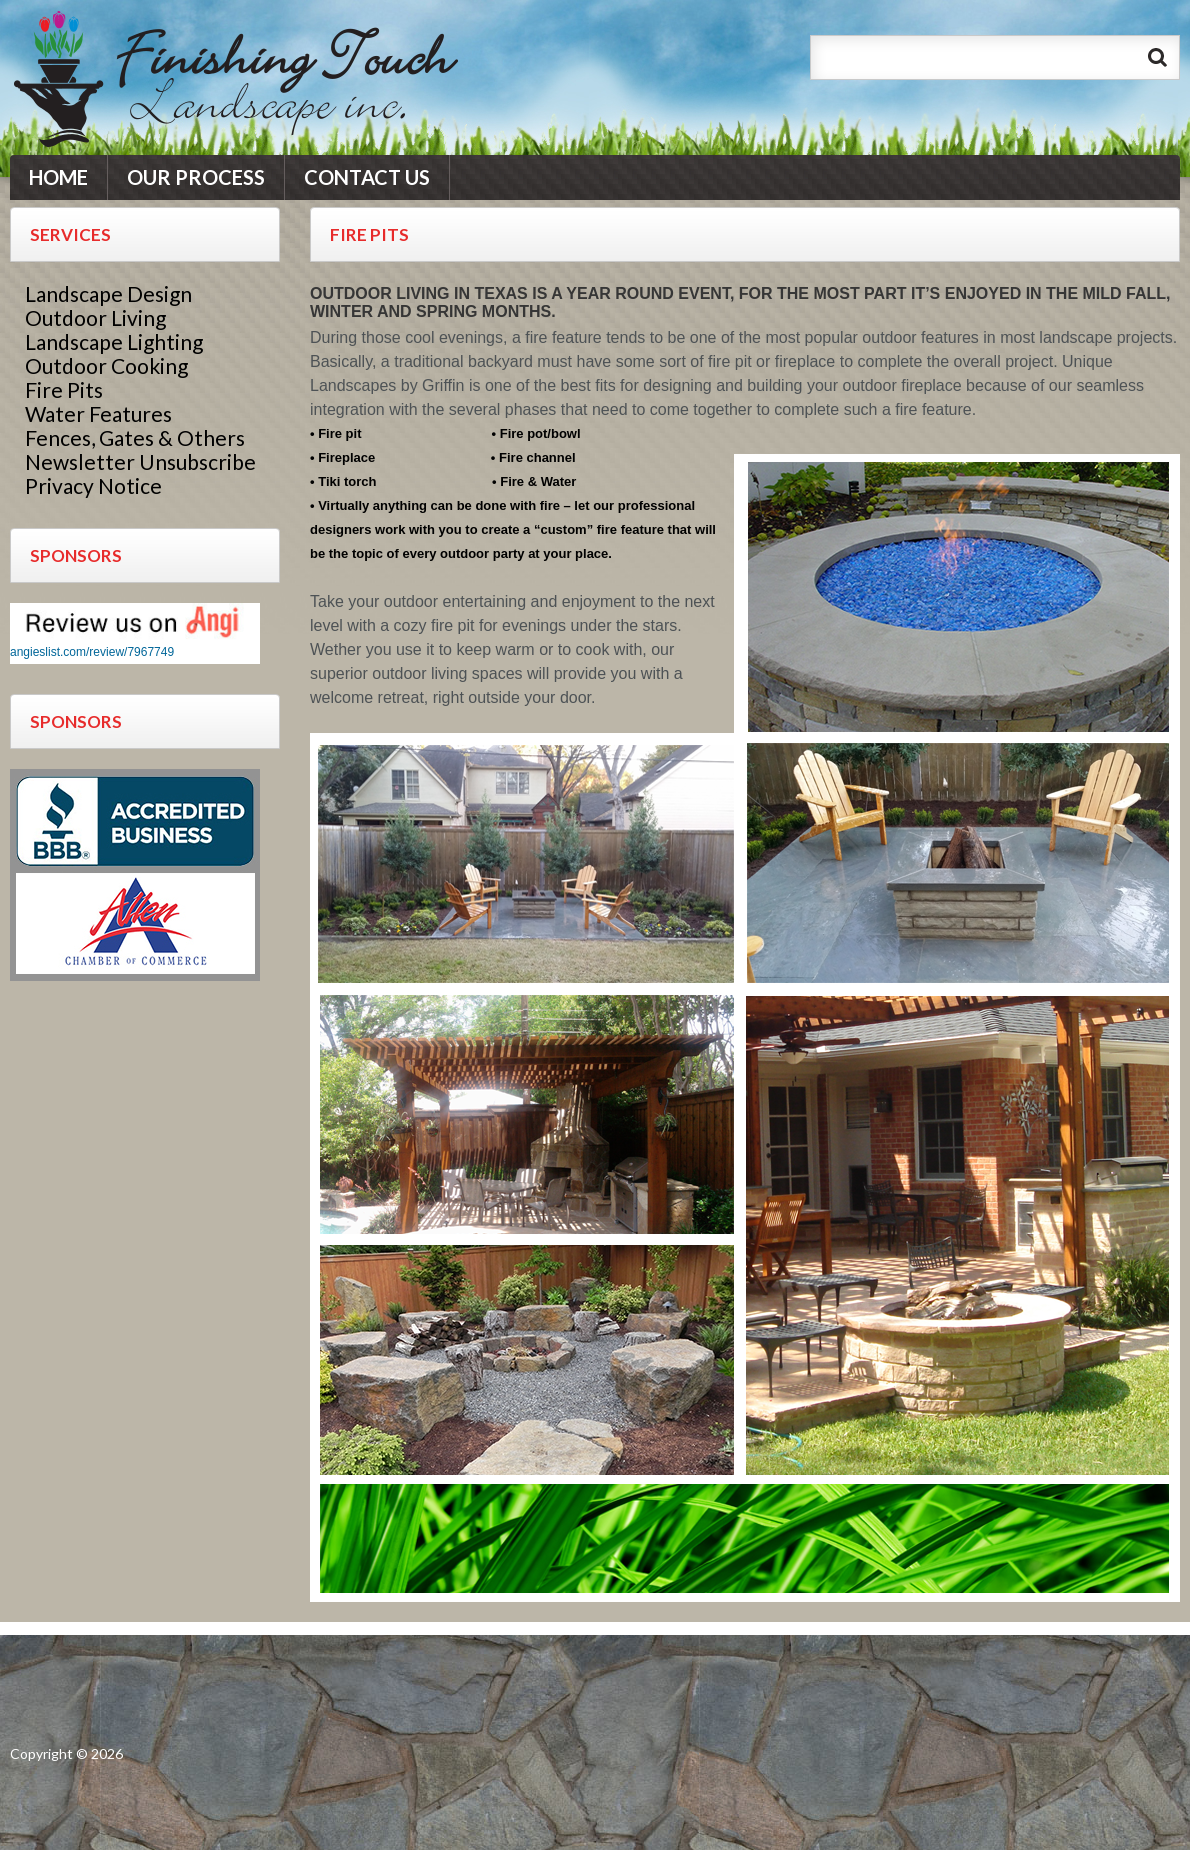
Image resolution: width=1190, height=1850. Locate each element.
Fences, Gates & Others (135, 437)
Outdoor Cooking (106, 365)
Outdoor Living (95, 317)
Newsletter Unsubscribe (140, 461)
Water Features (98, 413)
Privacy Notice (93, 485)
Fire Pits (64, 389)
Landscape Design (108, 293)
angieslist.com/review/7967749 (92, 652)
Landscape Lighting (114, 341)
